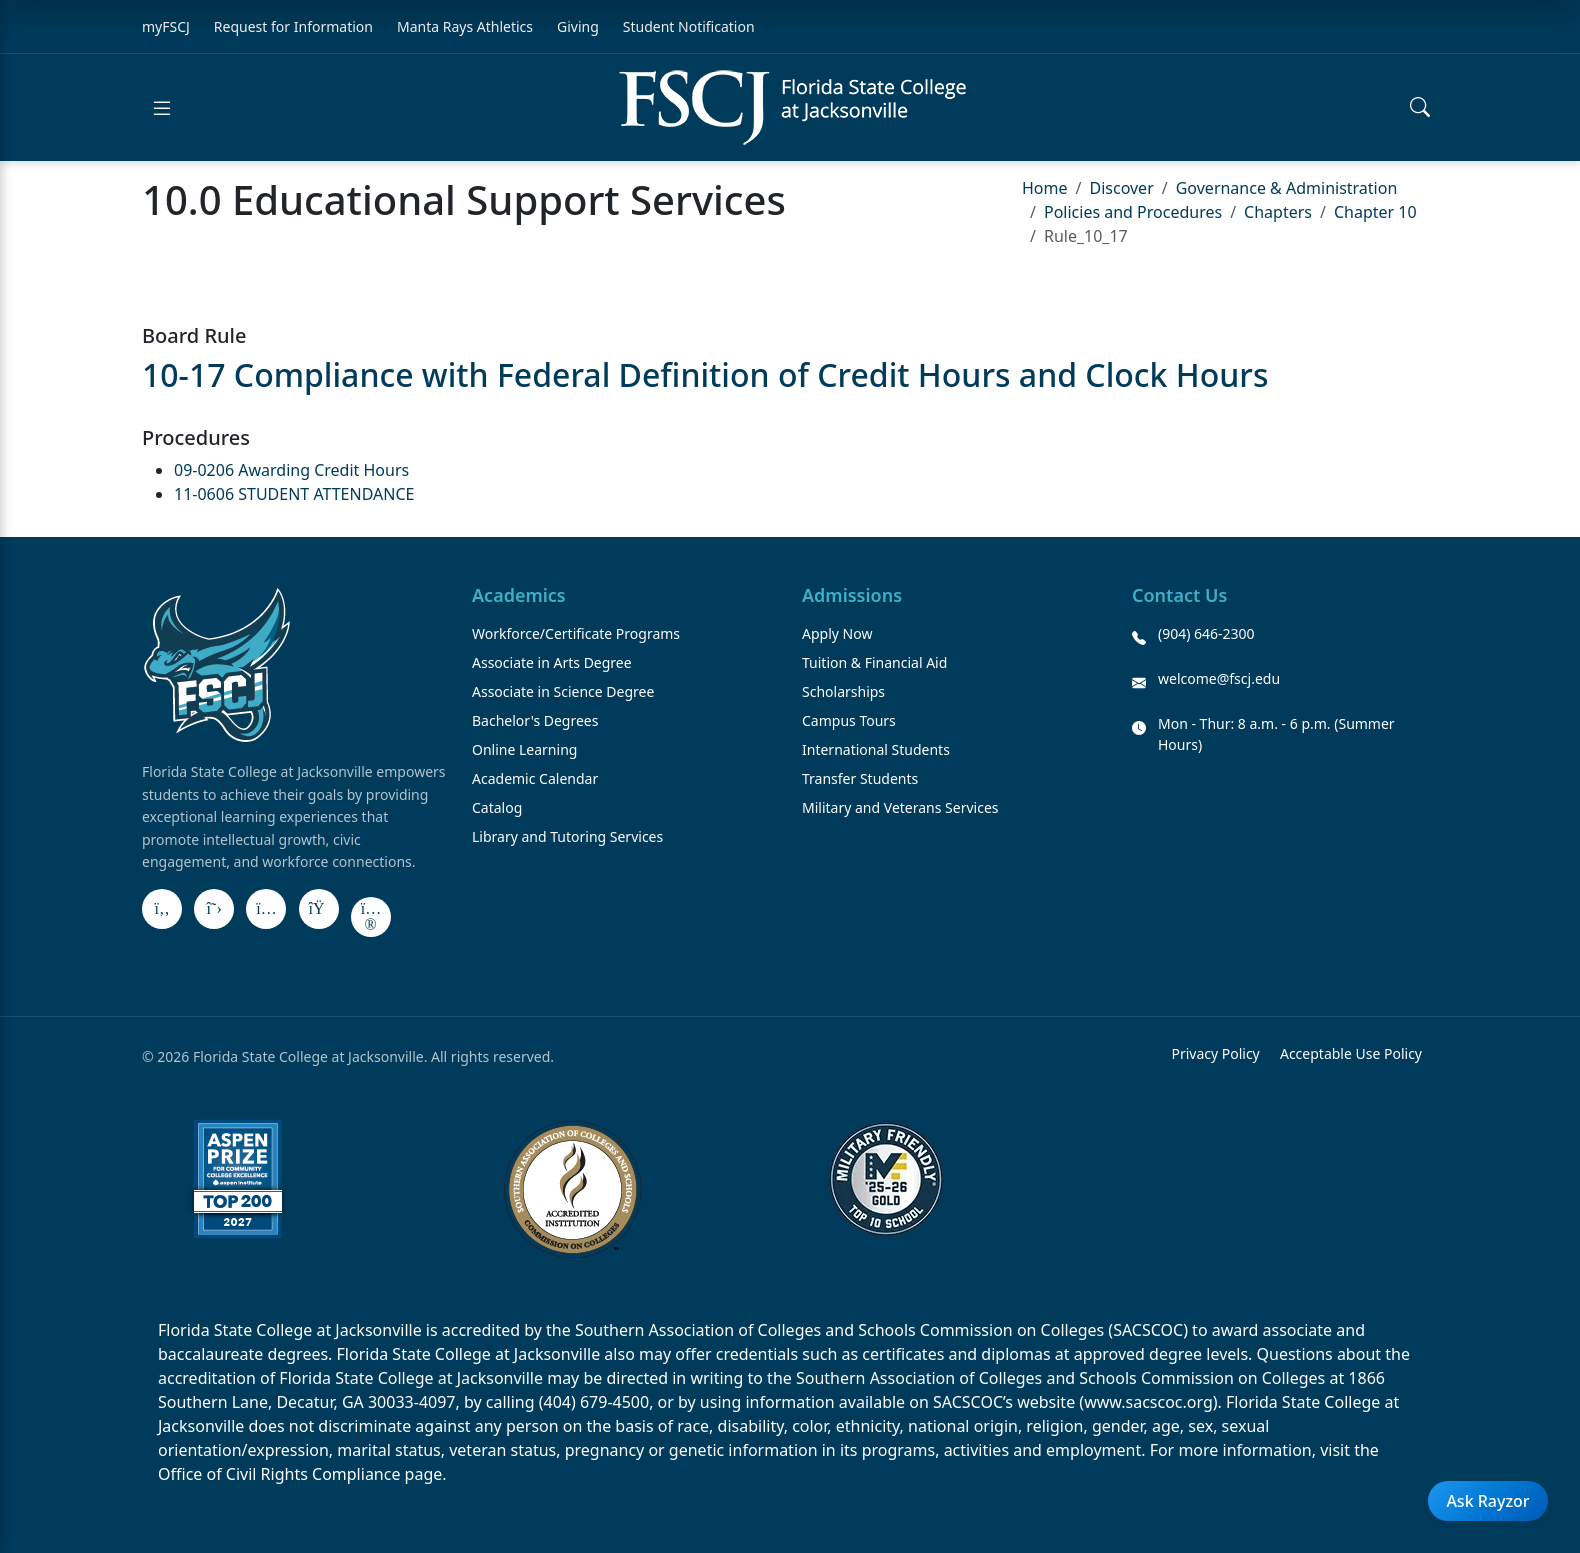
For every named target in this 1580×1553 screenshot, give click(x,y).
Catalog (497, 807)
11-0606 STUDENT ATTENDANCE (294, 494)
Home (1045, 188)
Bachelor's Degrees (535, 720)
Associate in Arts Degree (552, 662)
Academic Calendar (535, 778)
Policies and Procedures (1133, 212)
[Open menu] (162, 108)
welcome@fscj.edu (1219, 678)
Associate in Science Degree (563, 691)
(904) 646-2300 (1206, 633)
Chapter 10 (1375, 212)
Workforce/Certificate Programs (576, 633)
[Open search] (1420, 108)
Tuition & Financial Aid (874, 662)
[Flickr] (371, 917)
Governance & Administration (1287, 188)
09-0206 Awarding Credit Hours (291, 470)
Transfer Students (860, 778)
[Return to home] (792, 107)
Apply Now (837, 633)
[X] (214, 909)
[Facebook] (162, 909)
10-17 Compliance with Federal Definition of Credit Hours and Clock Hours (705, 374)
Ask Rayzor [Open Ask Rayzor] (1487, 1501)
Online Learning (524, 749)
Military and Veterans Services (900, 807)
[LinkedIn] (319, 909)
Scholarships (843, 691)
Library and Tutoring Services (567, 836)
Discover (1121, 188)
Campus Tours (849, 720)
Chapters (1278, 212)
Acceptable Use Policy (1351, 1053)
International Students (876, 749)
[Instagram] (266, 909)
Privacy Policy (1215, 1053)
